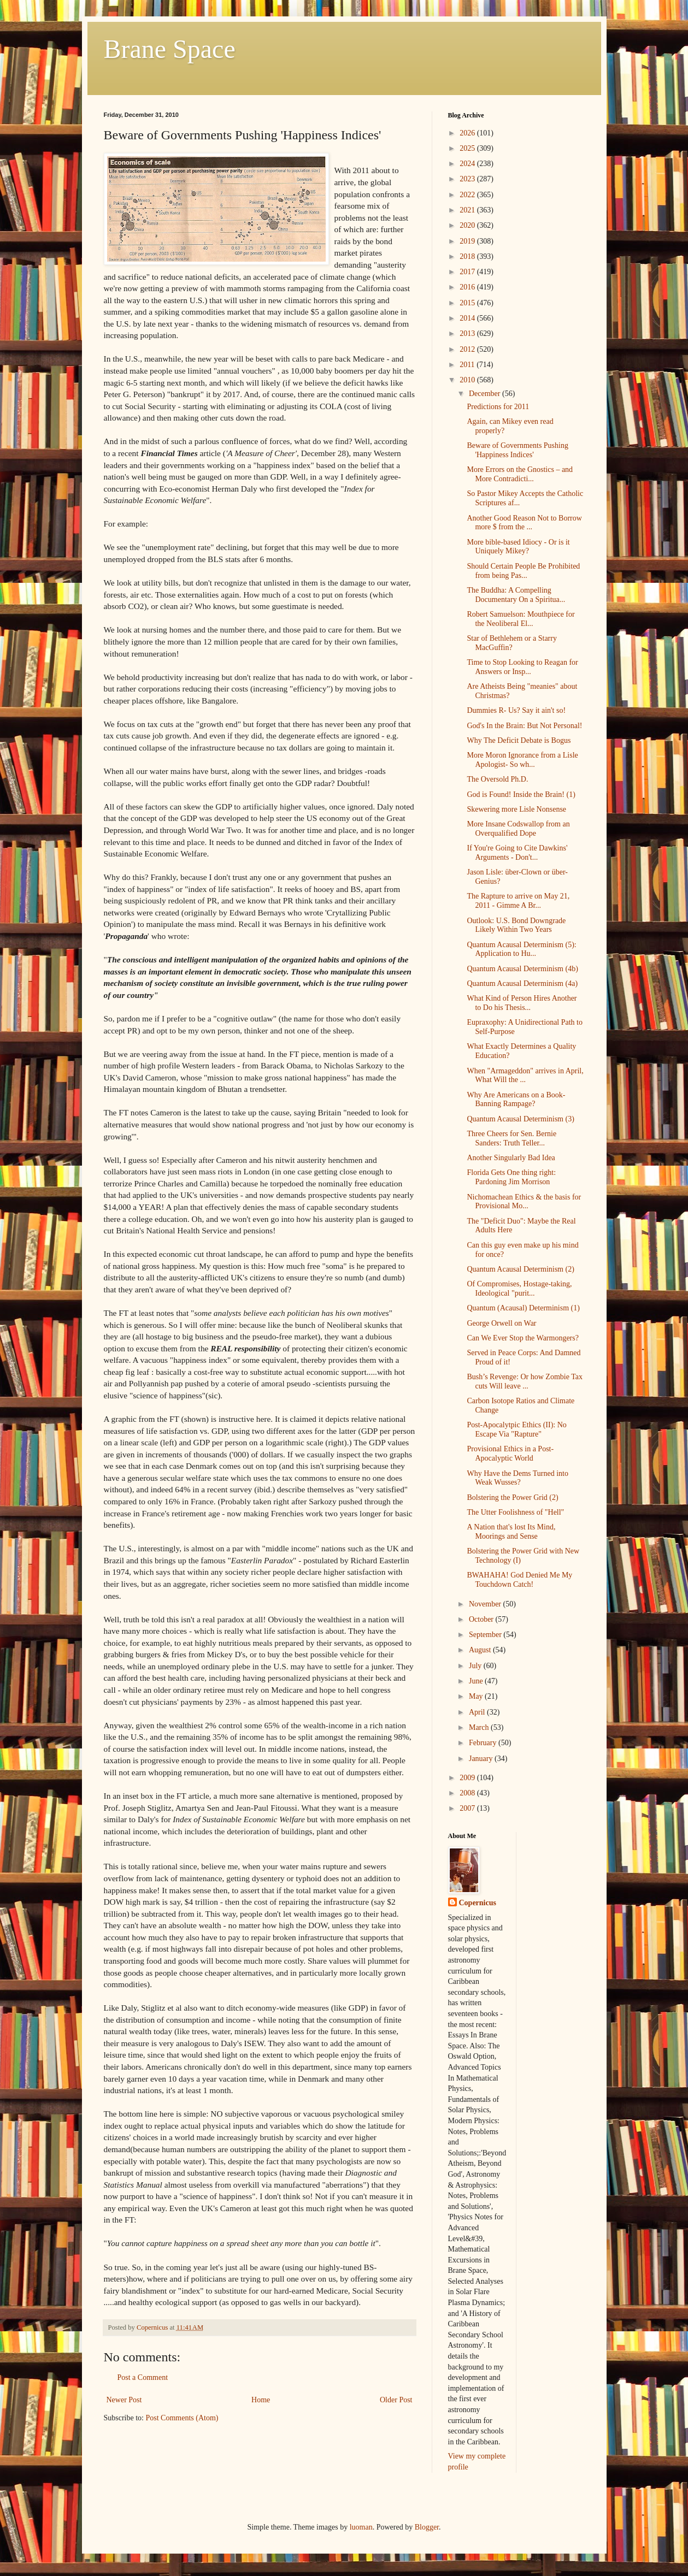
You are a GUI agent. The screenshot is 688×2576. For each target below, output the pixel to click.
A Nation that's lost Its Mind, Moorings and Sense (511, 1531)
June (477, 1681)
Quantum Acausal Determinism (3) (520, 1119)
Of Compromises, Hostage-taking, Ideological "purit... (519, 1288)
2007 (468, 1808)
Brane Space (170, 48)
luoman (361, 2527)
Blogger (427, 2527)
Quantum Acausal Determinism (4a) (522, 983)
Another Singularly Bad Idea (511, 1158)
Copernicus (477, 1903)
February (483, 1743)
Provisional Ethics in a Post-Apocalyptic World (510, 1453)
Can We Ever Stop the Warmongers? (522, 1338)
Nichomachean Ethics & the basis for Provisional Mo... (524, 1201)
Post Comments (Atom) (182, 2418)
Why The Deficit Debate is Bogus (519, 740)
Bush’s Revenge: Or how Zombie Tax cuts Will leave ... (524, 1381)
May (477, 1696)
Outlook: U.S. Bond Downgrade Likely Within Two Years (516, 925)
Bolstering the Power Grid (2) (512, 1497)
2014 (468, 318)
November (486, 1604)
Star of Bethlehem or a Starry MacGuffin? (511, 643)
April (478, 1712)
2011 (468, 365)
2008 (468, 1793)
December (485, 393)
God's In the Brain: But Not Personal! (524, 726)
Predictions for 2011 (498, 407)
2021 (468, 210)
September (486, 1634)
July (476, 1666)
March (480, 1727)
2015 (468, 303)
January (482, 1758)
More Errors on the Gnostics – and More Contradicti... (520, 474)
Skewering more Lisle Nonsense (516, 809)
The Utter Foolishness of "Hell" (515, 1512)
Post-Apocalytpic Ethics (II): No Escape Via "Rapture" (516, 1429)
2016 (468, 287)
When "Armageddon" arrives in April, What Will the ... (525, 1075)
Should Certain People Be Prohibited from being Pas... (523, 571)
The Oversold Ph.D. (497, 779)
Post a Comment (142, 2377)
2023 (468, 179)
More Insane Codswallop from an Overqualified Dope (518, 828)
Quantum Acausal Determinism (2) (520, 1269)
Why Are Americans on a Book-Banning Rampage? (516, 1099)
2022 (468, 195)
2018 (468, 256)
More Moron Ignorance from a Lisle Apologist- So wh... (522, 760)
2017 (468, 272)
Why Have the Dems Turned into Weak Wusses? (517, 1478)
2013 (468, 333)
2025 (468, 148)
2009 (468, 1778)
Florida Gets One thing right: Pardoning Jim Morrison (511, 1177)
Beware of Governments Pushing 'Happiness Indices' (517, 450)
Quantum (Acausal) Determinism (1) (523, 1308)
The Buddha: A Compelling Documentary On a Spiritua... (516, 595)
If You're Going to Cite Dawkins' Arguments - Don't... (517, 852)
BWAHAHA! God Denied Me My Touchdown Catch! (519, 1579)
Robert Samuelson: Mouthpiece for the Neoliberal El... (520, 619)
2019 (468, 241)
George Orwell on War (501, 1323)
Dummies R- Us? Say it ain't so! (516, 710)
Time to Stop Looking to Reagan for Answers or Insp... (522, 667)
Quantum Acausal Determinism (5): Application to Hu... (521, 949)
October (482, 1619)
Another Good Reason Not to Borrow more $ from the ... (524, 522)
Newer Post (124, 2400)
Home (260, 2400)
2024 (468, 163)
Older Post (396, 2400)
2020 (468, 225)
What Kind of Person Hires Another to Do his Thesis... (522, 1003)
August (481, 1650)
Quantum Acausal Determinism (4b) (522, 969)
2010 (468, 380)
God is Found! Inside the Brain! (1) (521, 794)
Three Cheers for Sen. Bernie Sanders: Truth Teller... (511, 1138)
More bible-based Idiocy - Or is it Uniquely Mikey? (518, 547)
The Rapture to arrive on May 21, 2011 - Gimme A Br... (518, 900)
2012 (468, 349)
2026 (468, 133)
